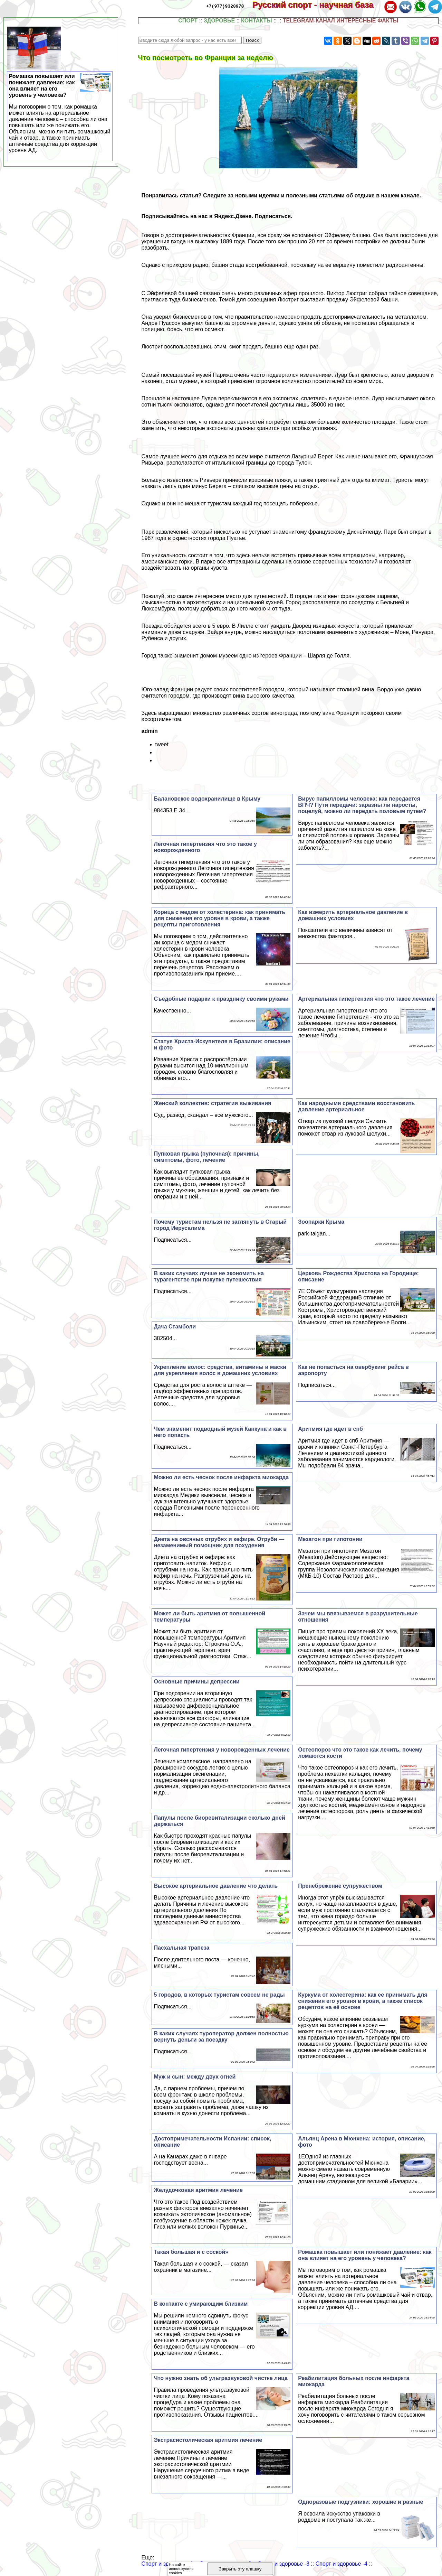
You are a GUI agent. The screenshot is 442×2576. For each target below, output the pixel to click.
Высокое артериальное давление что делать (216, 1886)
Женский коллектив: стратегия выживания (212, 1103)
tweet (162, 744)
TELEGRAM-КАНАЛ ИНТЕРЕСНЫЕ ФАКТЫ (340, 21)
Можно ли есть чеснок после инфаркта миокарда (221, 1477)
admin (150, 731)
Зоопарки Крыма (321, 1222)
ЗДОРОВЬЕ (219, 21)
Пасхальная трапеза (181, 1948)
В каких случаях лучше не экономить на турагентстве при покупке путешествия (209, 1276)
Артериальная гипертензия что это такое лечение (366, 999)
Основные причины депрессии (196, 1681)
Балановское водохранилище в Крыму (207, 799)
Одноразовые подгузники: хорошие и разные (360, 2502)
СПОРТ (188, 21)
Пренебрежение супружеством (340, 1886)
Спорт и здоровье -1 (167, 2564)
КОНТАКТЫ (256, 21)
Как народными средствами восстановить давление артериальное (356, 1106)
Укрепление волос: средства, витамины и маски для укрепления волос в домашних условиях (220, 1370)
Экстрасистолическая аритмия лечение (208, 2440)
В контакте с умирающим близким (201, 2304)
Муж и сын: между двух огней (195, 2077)
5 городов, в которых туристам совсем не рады (219, 1995)
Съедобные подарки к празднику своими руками (221, 999)
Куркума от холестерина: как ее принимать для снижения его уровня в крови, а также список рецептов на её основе (362, 2001)
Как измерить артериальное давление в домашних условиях (353, 915)
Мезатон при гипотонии (330, 1539)
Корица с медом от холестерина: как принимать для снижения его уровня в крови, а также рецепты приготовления (219, 918)
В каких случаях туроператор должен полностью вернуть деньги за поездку (221, 2037)
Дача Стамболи (175, 1326)
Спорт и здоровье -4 (341, 2564)
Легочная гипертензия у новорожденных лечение (221, 1750)
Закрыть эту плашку (240, 2569)
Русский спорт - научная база (317, 4)
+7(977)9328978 (225, 6)
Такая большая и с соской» (191, 2252)
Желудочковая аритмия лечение (198, 2190)
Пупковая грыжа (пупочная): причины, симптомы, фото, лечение (206, 1157)
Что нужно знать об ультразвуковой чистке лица (220, 2378)
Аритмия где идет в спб (330, 1429)
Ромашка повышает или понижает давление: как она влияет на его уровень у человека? (364, 2255)
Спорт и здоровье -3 (283, 2564)
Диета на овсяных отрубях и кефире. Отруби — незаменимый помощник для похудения (219, 1542)
